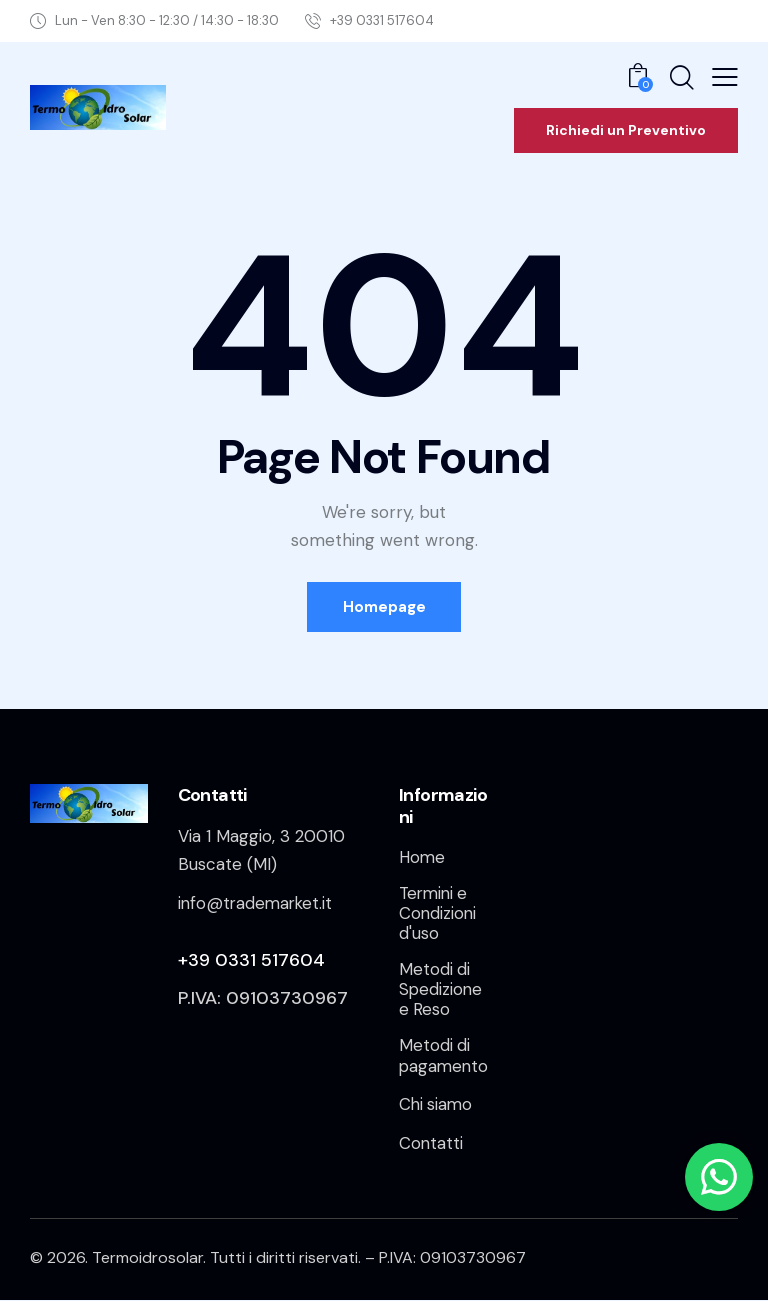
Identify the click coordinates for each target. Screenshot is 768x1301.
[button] (725, 77)
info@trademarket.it (257, 903)
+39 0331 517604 (251, 960)
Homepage (384, 607)
